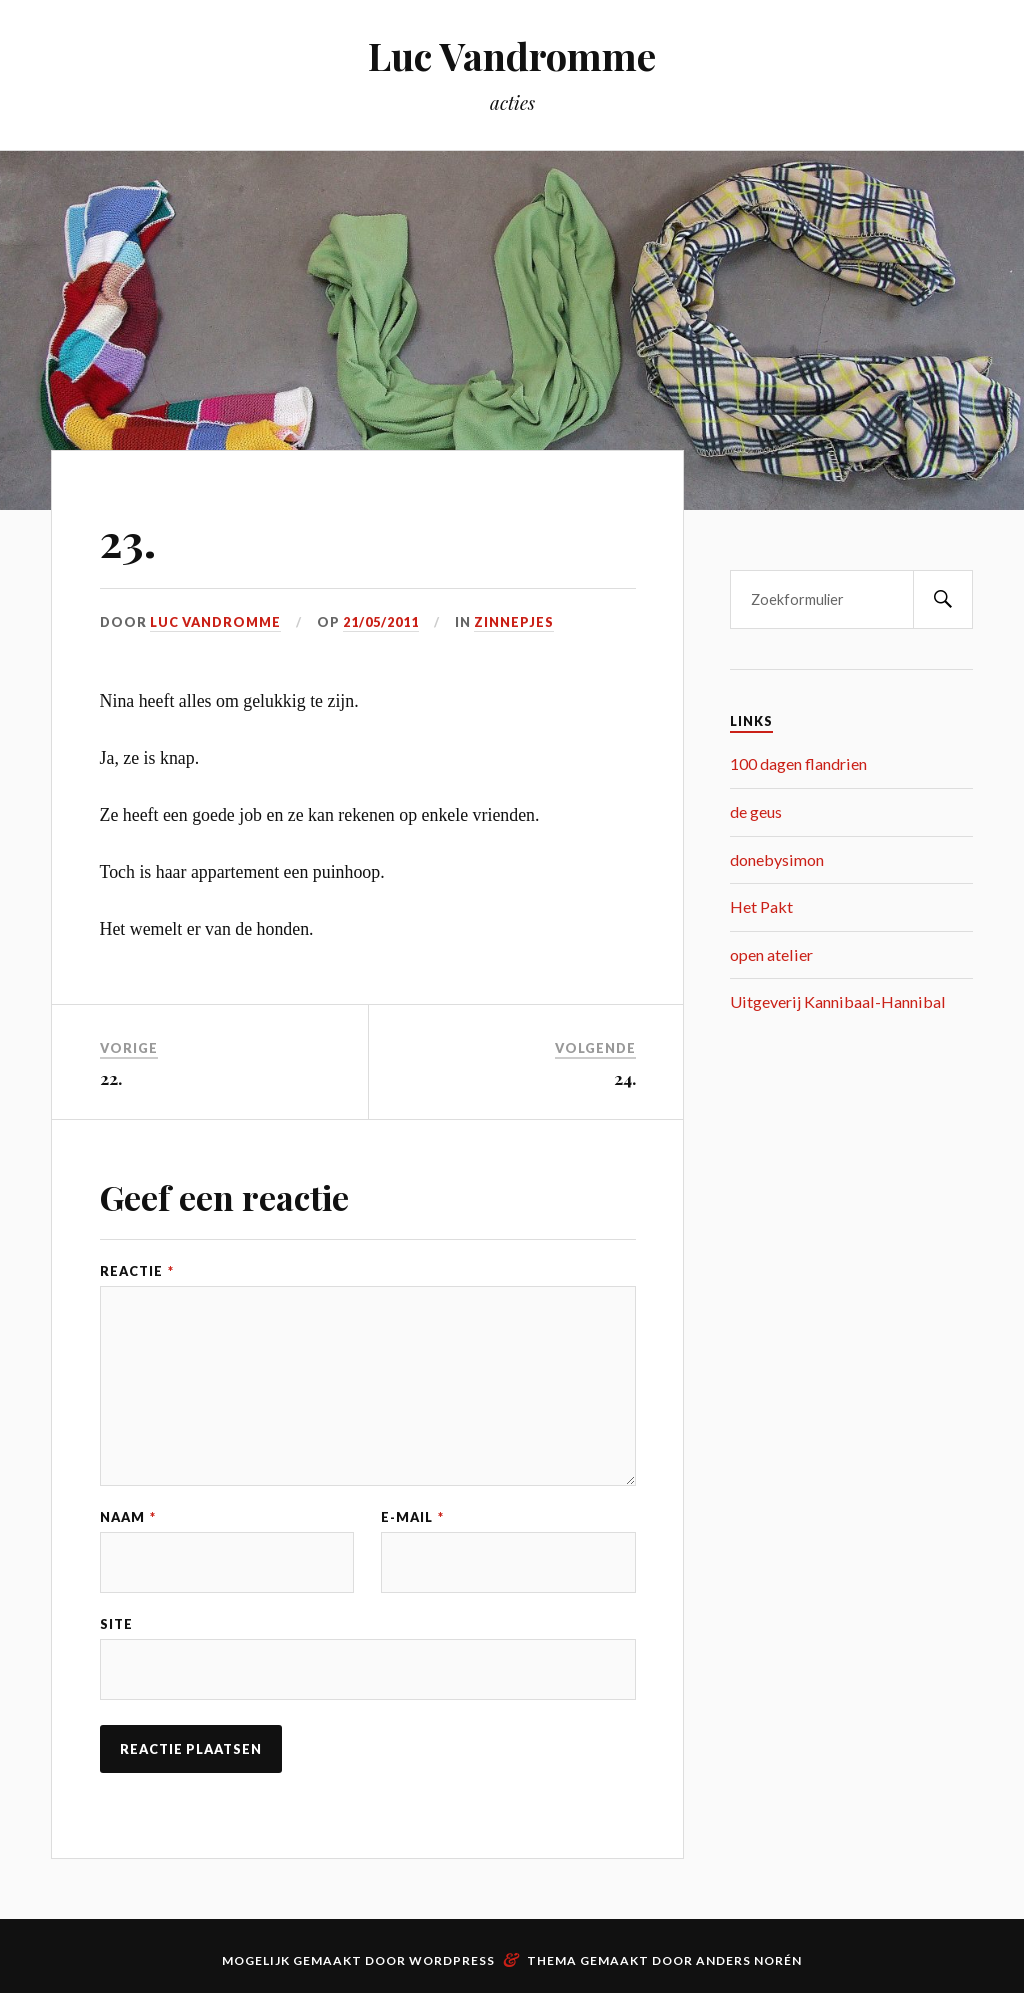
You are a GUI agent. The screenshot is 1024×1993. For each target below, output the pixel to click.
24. (625, 1078)
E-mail (412, 1517)
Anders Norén (749, 1960)
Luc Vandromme (512, 55)
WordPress (452, 1960)
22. (111, 1078)
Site (116, 1624)
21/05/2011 (381, 622)
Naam (128, 1517)
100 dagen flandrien (798, 763)
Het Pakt (761, 906)
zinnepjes (514, 622)
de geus (756, 811)
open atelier (771, 954)
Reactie (137, 1271)
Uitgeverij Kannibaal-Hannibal (838, 1001)
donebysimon (777, 859)
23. (128, 539)
